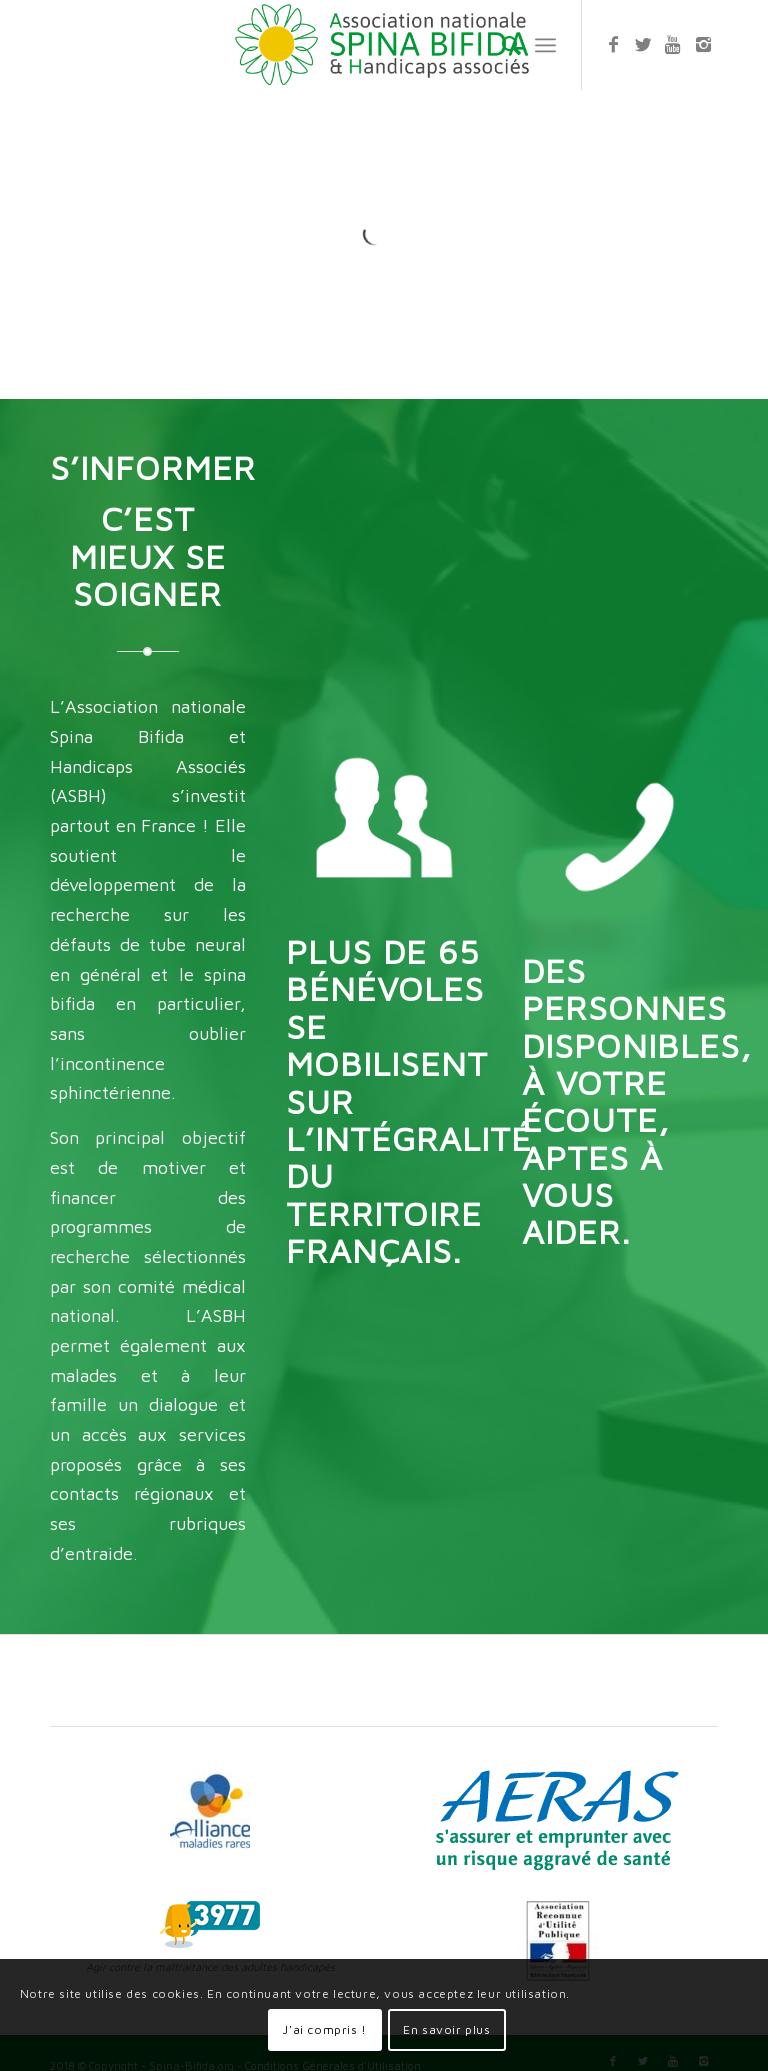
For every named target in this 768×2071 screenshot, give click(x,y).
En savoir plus (446, 2029)
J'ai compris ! (324, 2029)
